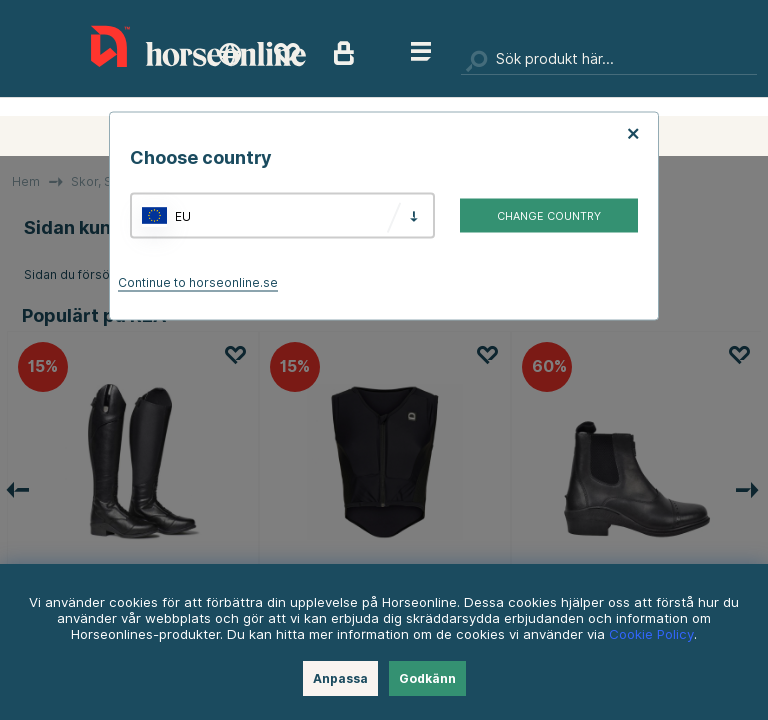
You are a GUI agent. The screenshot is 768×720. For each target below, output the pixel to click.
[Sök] (609, 60)
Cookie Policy (651, 634)
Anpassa (340, 678)
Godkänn (427, 678)
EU (183, 215)
